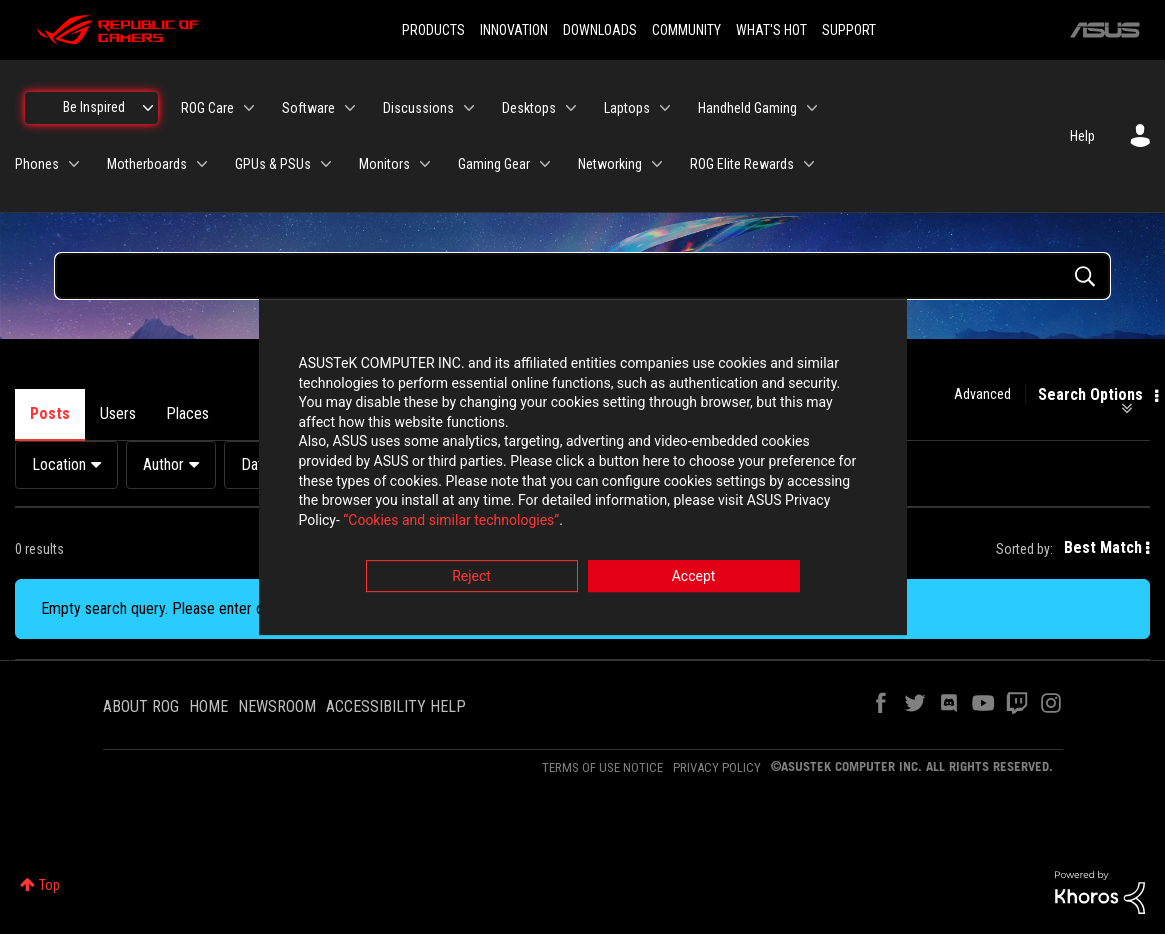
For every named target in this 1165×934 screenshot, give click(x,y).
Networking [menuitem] (610, 164)
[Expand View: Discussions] (469, 108)
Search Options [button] (1090, 395)
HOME (208, 706)
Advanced (982, 394)
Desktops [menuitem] (529, 108)
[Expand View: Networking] (657, 164)
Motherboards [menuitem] (147, 164)
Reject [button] (471, 578)
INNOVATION (514, 30)
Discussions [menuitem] (418, 108)
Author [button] (163, 464)
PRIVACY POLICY (717, 767)
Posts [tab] (50, 413)
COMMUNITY (686, 30)
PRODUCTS (433, 30)
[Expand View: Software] (350, 108)
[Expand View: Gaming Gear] (545, 164)
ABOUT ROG (141, 706)
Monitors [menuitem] (384, 164)
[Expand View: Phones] (74, 164)
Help (1082, 136)
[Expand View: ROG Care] (249, 108)
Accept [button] (694, 578)
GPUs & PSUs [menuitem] (273, 164)
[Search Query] (582, 276)
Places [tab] (187, 413)
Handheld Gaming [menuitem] (747, 108)
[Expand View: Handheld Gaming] (812, 108)
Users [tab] (118, 413)
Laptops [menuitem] (627, 108)
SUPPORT (849, 30)
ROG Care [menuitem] (207, 108)
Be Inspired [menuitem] (94, 107)
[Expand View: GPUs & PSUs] (326, 164)
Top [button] (49, 885)
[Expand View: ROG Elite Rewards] (809, 164)
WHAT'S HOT (771, 30)
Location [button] (59, 464)
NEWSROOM (277, 706)
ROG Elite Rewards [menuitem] (742, 164)
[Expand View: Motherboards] (202, 164)
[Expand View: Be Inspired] (148, 108)
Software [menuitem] (308, 108)
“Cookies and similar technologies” (451, 521)
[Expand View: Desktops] (571, 108)
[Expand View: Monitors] (425, 164)
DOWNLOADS (600, 30)
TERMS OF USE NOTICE (602, 767)
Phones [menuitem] (37, 164)
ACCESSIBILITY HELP (396, 706)
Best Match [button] (1103, 547)
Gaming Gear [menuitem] (494, 164)
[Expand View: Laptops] (665, 108)
